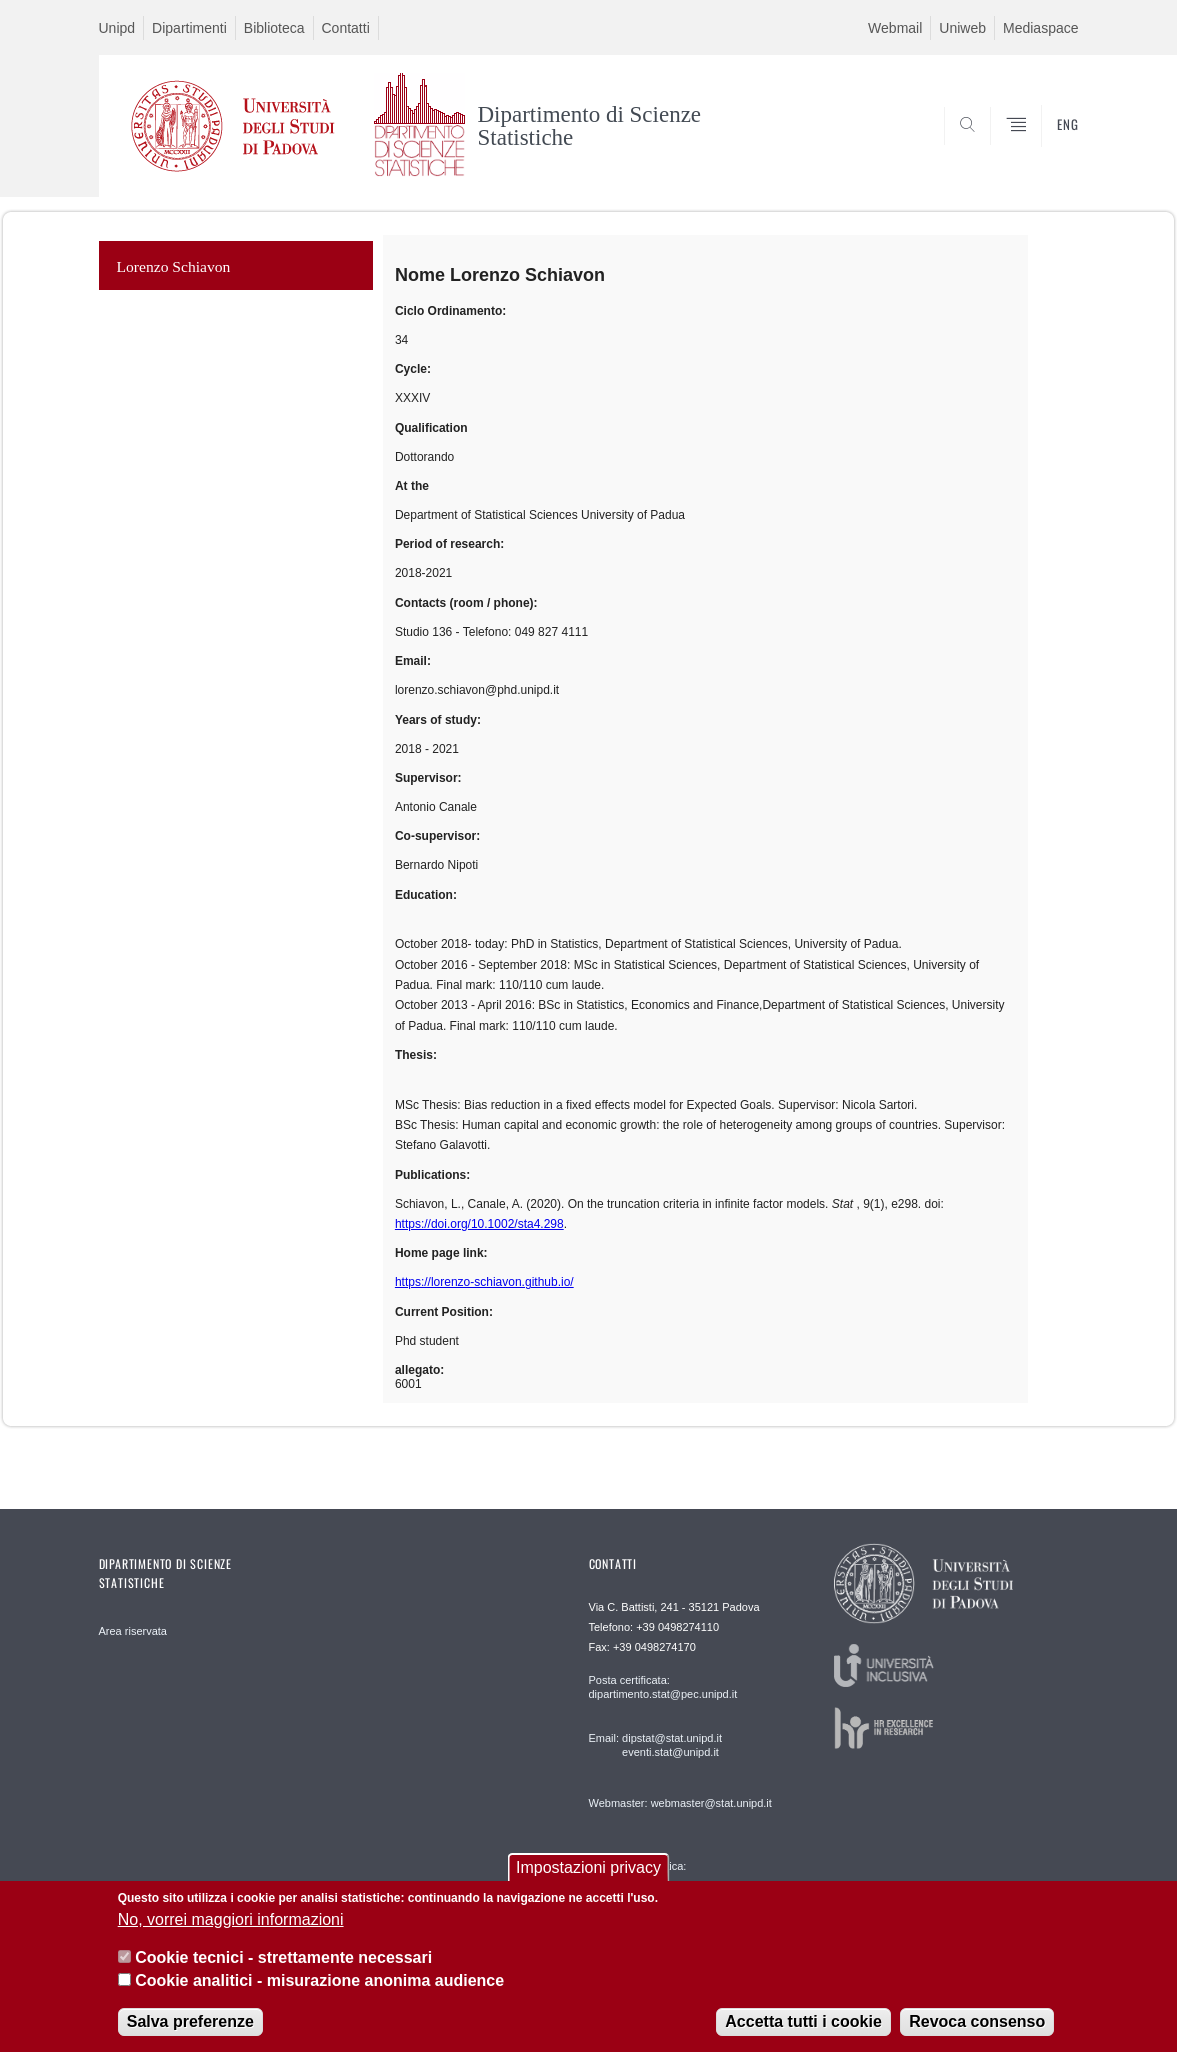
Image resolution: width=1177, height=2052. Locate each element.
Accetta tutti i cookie (803, 2021)
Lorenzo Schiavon (174, 266)
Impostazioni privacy (588, 1867)
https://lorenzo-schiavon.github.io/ (484, 1282)
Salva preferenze (190, 2021)
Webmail (895, 28)
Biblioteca (274, 28)
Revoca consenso (977, 2021)
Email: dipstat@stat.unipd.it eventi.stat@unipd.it (655, 1745)
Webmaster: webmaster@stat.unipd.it (680, 1803)
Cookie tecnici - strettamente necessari (283, 1957)
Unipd (117, 28)
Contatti (346, 28)
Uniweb (962, 28)
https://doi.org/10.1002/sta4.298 (479, 1224)
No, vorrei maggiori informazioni (231, 1919)
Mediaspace (1041, 28)
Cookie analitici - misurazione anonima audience (319, 1980)
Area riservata (133, 1631)
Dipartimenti (189, 28)
